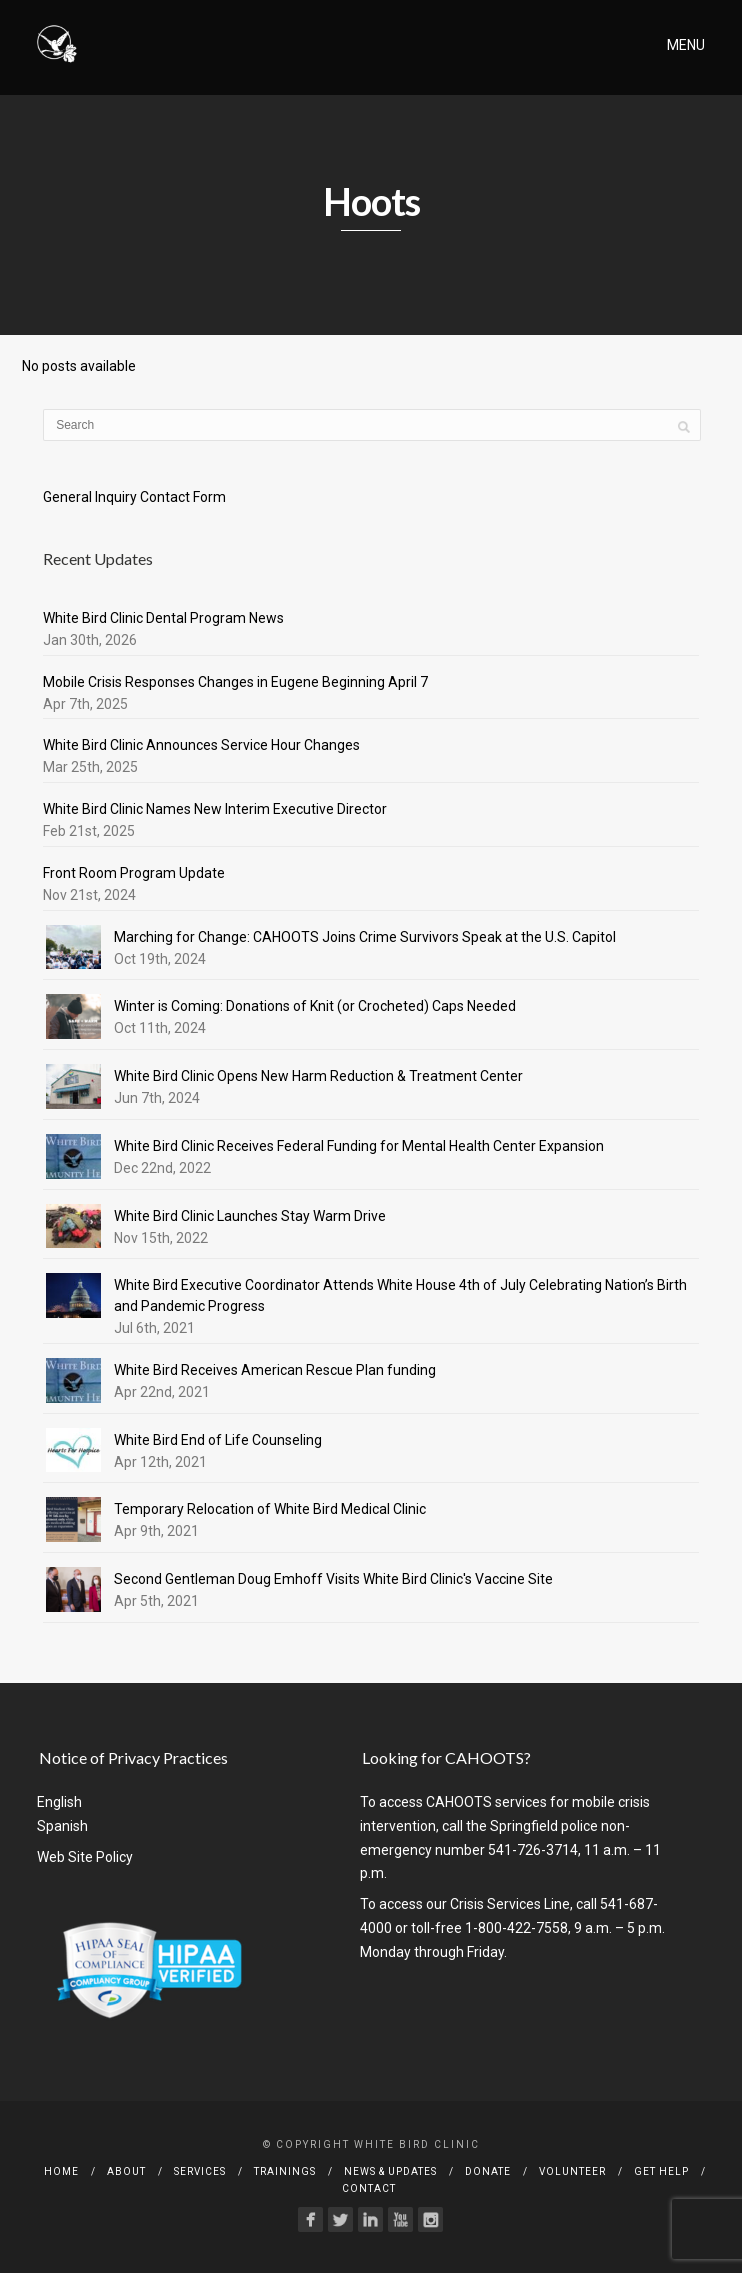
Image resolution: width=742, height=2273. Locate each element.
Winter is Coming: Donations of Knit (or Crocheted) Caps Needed (315, 1006)
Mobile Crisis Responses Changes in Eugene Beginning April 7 (235, 682)
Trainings (285, 2171)
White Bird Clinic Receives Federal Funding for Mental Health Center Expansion (359, 1146)
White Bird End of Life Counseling (218, 1440)
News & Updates (390, 2171)
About (126, 2171)
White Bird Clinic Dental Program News (163, 618)
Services (200, 2171)
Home (61, 2171)
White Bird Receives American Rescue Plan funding (275, 1370)
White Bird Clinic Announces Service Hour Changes (201, 745)
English (59, 1802)
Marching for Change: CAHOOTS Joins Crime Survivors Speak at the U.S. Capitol (365, 937)
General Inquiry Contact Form (134, 497)
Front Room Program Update (134, 873)
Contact (369, 2188)
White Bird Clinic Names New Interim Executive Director (215, 809)
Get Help (661, 2171)
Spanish (62, 1826)
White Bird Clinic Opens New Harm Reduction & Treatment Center (318, 1076)
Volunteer (572, 2171)
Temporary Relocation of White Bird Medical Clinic (270, 1509)
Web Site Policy (85, 1857)
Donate (488, 2171)
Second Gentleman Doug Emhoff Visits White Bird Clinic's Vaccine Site (333, 1579)
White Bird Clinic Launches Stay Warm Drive (250, 1216)
